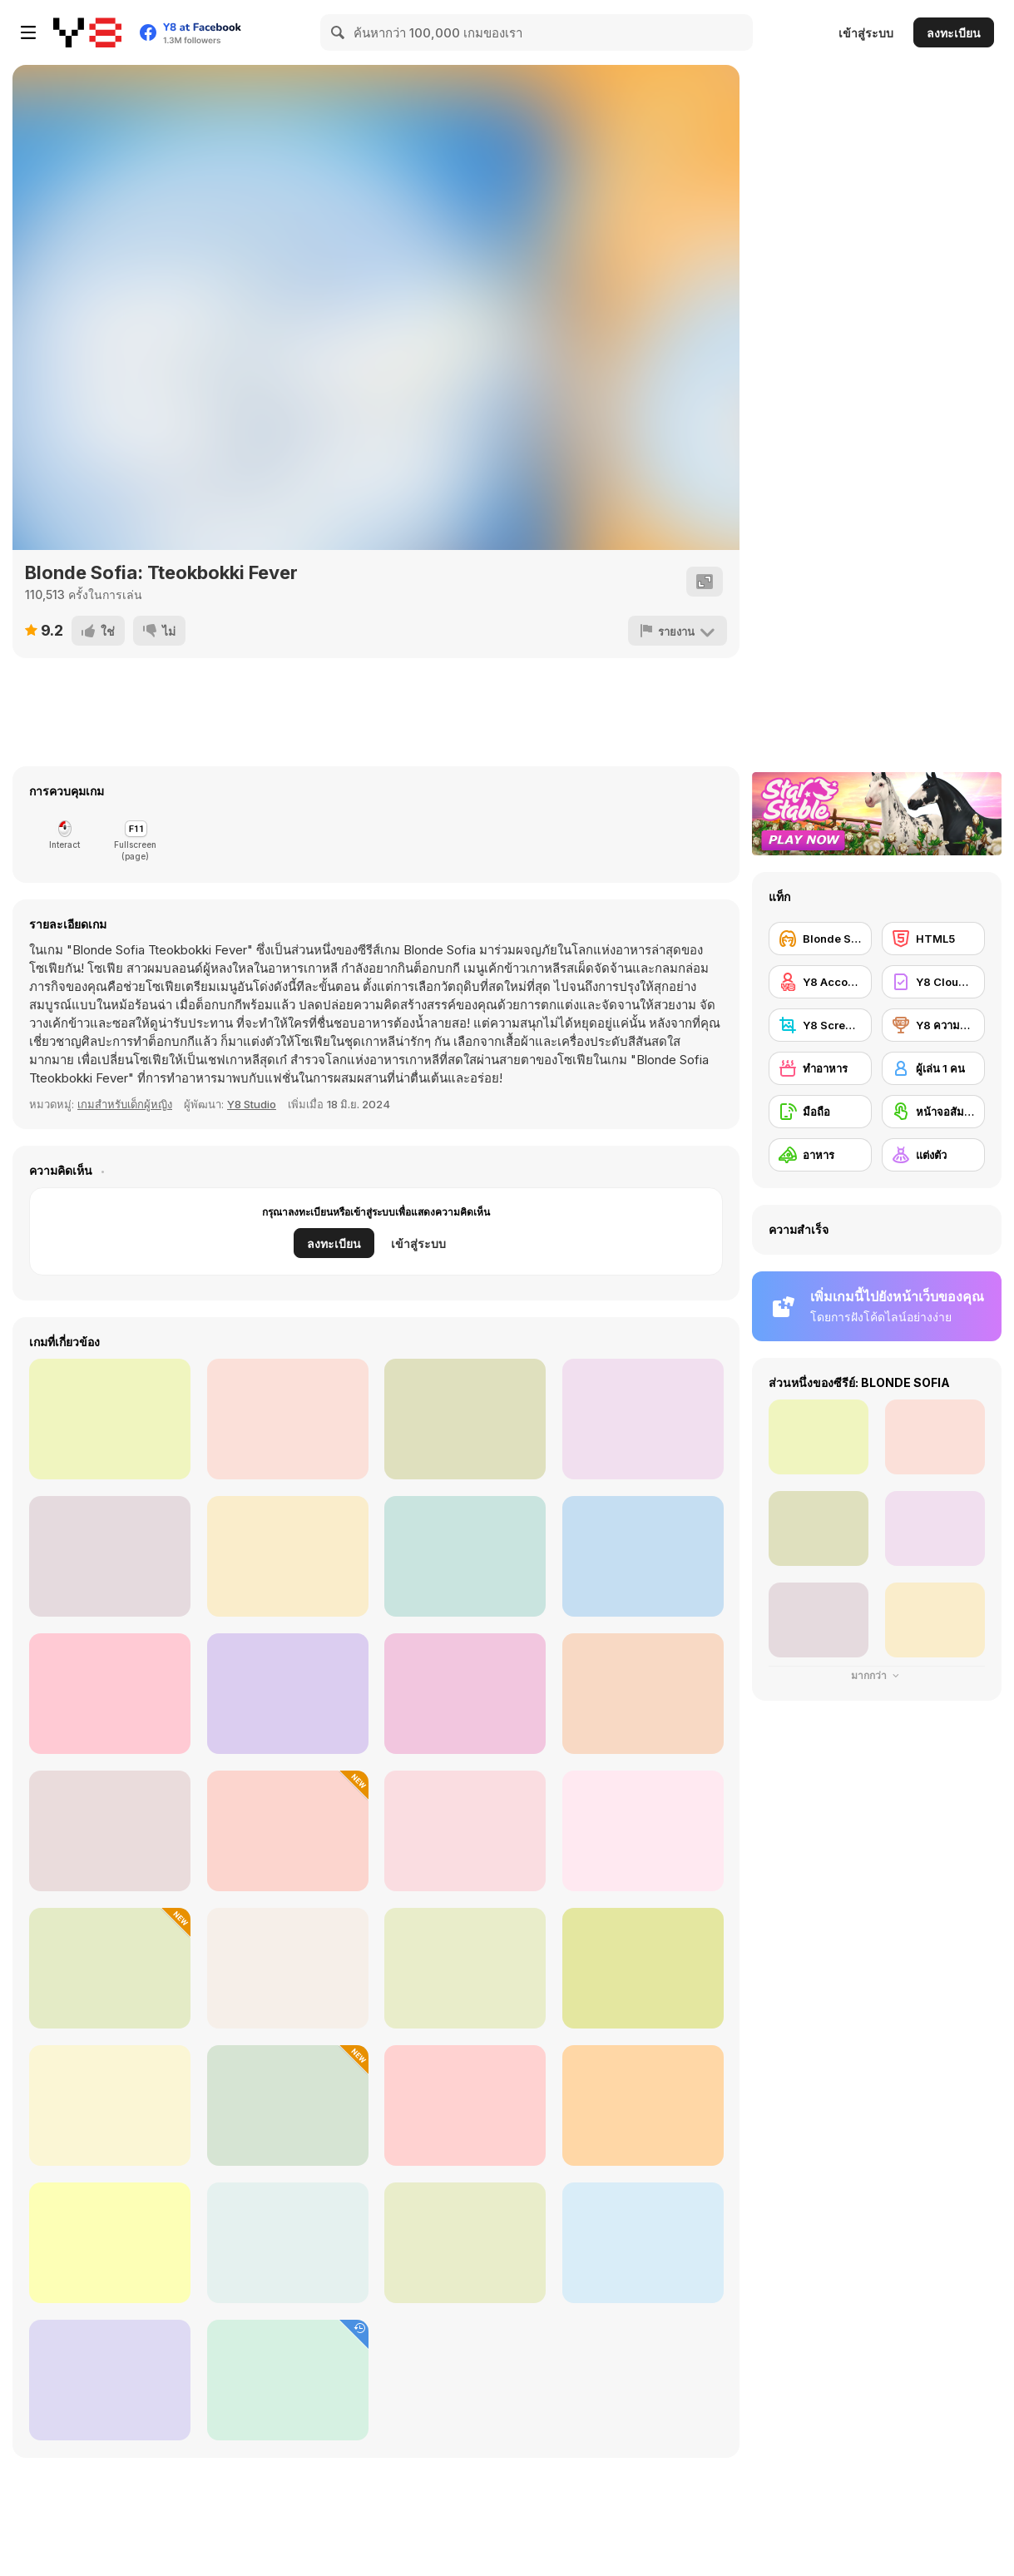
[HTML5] (933, 938)
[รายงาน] (677, 631)
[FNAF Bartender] (465, 1968)
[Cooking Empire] (109, 1831)
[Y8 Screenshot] (820, 1025)
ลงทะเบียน (954, 33)
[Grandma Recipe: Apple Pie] (465, 1419)
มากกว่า (877, 1675)
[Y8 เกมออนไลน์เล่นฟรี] (87, 32)
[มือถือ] (820, 1111)
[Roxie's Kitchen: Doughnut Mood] (288, 1556)
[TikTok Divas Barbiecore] (465, 2242)
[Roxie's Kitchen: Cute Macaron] (465, 1556)
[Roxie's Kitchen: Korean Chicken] (109, 1419)
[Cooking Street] (643, 1831)
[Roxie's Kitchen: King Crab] (643, 1693)
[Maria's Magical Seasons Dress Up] (643, 1968)
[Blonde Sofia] (820, 938)
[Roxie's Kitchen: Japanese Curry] (288, 1693)
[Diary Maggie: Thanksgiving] (288, 2105)
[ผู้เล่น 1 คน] (933, 1068)
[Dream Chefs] (465, 1831)
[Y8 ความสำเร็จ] (933, 1025)
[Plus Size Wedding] (109, 2380)
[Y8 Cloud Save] (933, 981)
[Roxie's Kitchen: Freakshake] (643, 1556)
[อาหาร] (820, 1155)
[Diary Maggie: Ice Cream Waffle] (288, 2242)
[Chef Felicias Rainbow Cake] (288, 2380)
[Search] (338, 32)
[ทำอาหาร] (820, 1068)
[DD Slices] (643, 2242)
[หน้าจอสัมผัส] (933, 1111)
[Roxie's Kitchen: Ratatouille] (109, 1693)
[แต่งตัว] (933, 1155)
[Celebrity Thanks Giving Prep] (288, 1968)
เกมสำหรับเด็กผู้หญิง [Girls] (124, 1104)
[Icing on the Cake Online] (465, 2105)
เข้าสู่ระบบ (865, 33)
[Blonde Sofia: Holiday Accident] (109, 1968)
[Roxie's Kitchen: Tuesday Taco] (109, 1556)
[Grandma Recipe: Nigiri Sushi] (643, 1419)
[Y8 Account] (820, 981)
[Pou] (109, 2242)
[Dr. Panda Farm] (109, 2105)
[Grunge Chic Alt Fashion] (643, 2105)
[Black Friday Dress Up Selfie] (288, 1831)
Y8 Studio (251, 1104)
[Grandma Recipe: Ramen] (465, 1693)
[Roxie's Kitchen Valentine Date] (288, 1419)
